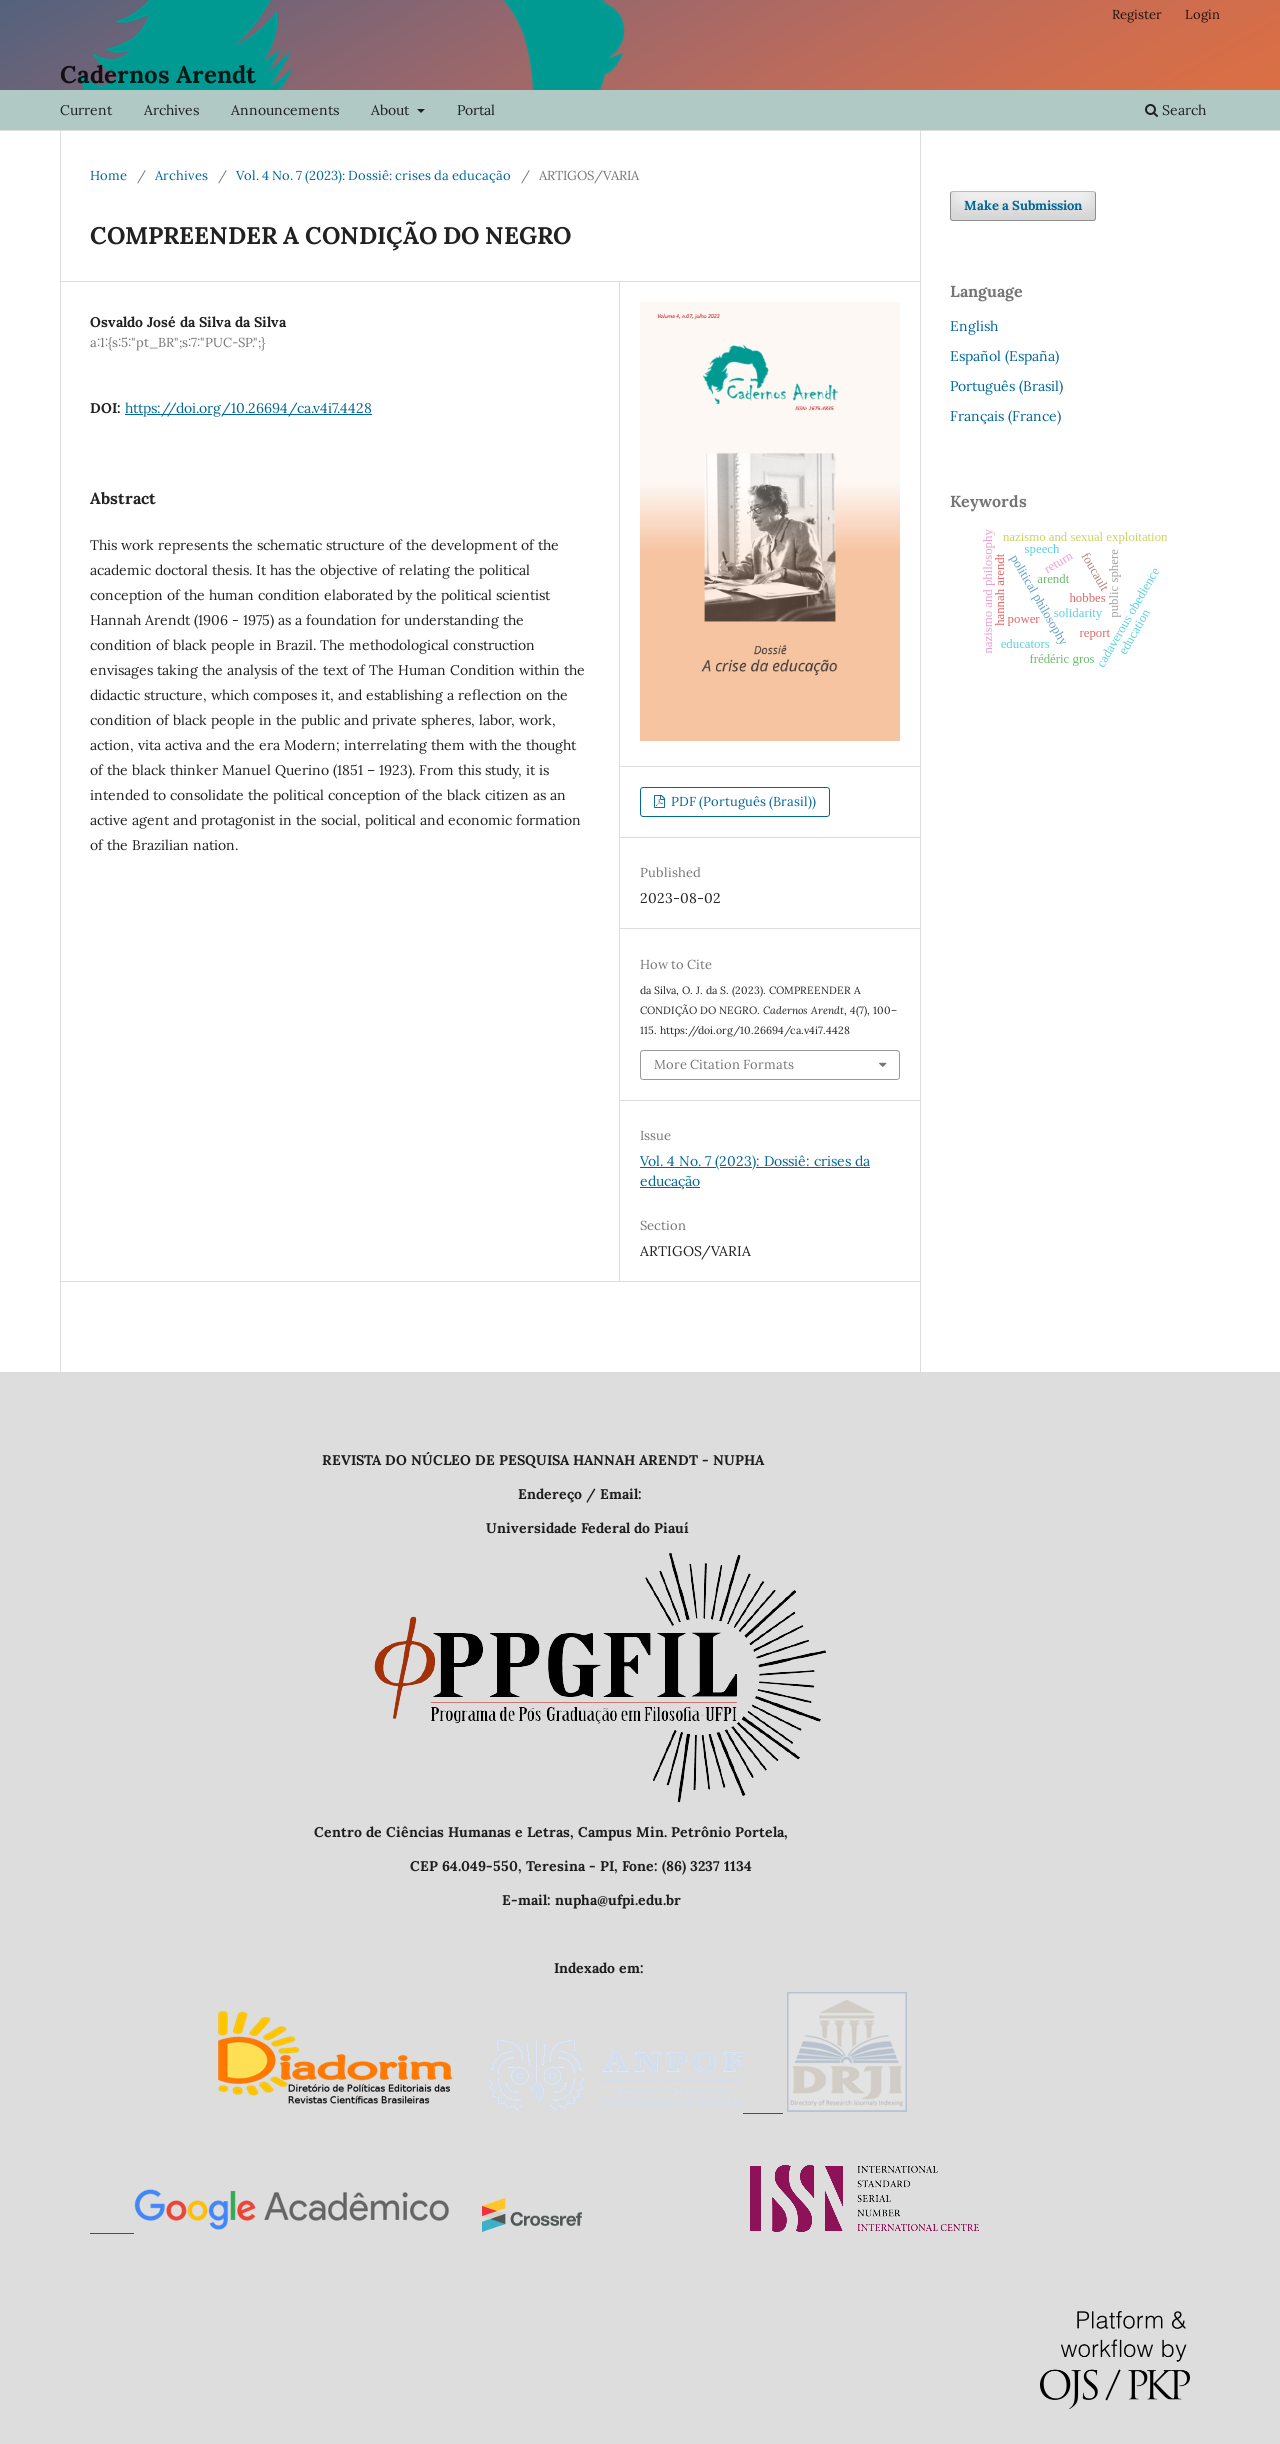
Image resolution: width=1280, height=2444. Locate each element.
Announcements (285, 110)
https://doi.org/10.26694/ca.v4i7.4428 (248, 408)
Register (1137, 14)
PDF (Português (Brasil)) (742, 801)
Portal (476, 110)
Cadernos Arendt (158, 74)
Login (1202, 14)
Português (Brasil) (1006, 386)
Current (86, 110)
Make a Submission (1023, 205)
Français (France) (1005, 416)
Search (1175, 110)
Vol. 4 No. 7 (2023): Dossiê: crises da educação (373, 175)
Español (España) (1004, 356)
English (974, 326)
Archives (171, 110)
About (392, 110)
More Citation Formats (724, 1064)
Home (108, 175)
